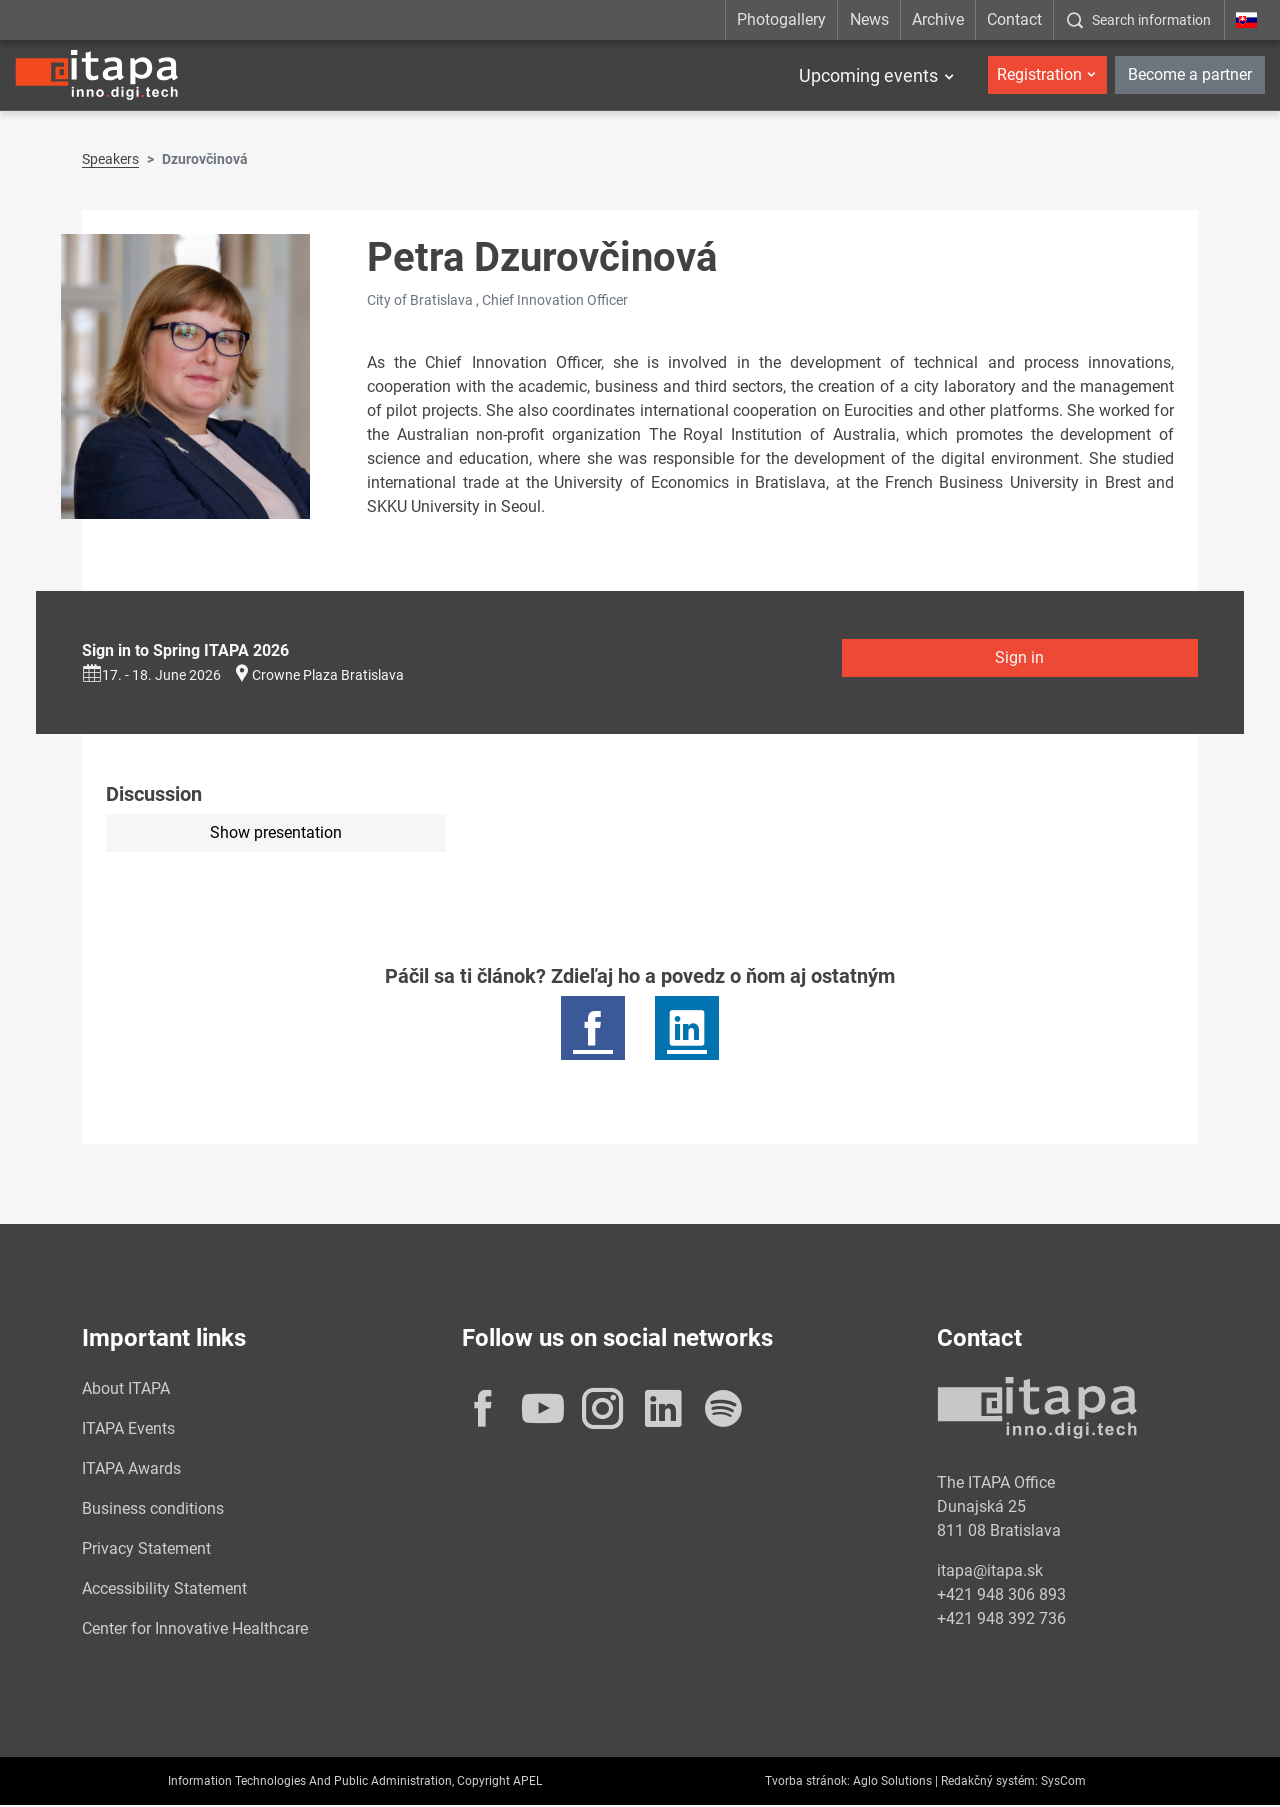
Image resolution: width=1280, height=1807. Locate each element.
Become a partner (1190, 74)
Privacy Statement (146, 1550)
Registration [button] (1039, 74)
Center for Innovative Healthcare (195, 1630)
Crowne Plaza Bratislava (328, 677)
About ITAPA (126, 1390)
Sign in (1019, 659)
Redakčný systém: (989, 1783)
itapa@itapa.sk (990, 1572)
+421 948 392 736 (1001, 1620)
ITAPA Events (128, 1430)
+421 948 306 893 (1001, 1596)
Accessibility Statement (164, 1590)
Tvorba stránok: (807, 1783)
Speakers (110, 161)
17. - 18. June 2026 (151, 677)
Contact (1014, 19)
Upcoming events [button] (868, 75)
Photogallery (781, 19)
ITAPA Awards (131, 1470)
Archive (938, 19)
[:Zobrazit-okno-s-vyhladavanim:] (1138, 20)
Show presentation (276, 834)
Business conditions (153, 1510)
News (869, 19)
